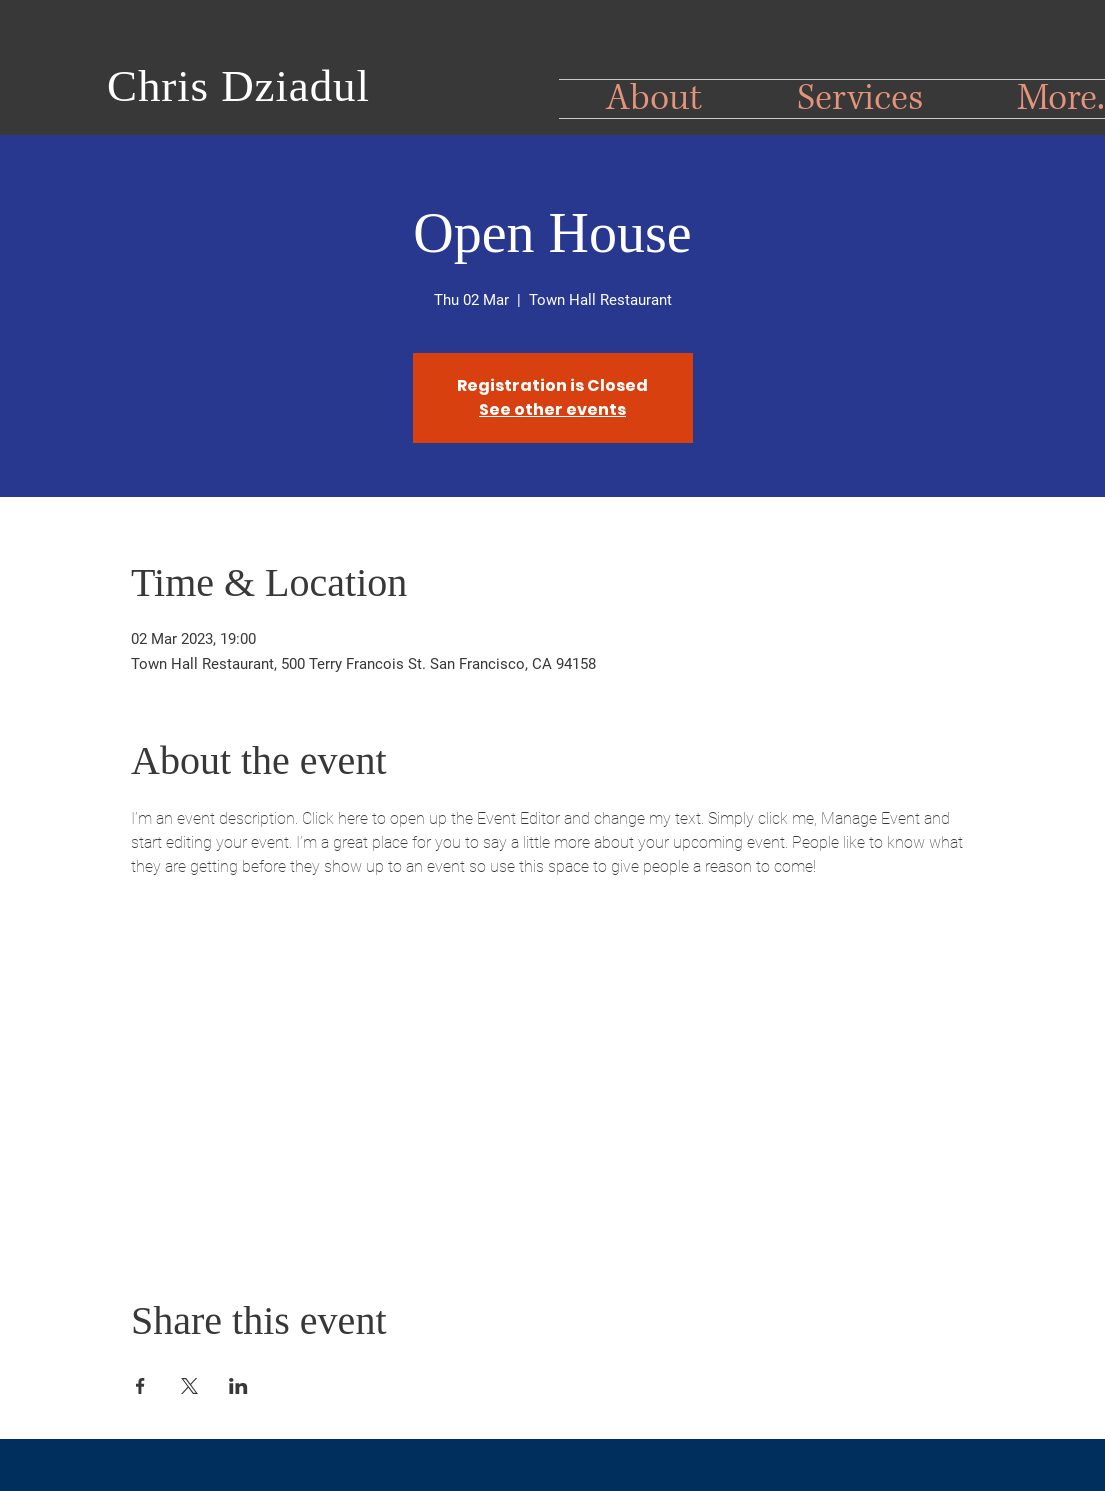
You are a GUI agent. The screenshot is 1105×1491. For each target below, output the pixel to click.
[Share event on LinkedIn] (238, 1386)
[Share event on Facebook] (140, 1386)
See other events (552, 409)
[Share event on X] (189, 1386)
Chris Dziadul (238, 86)
